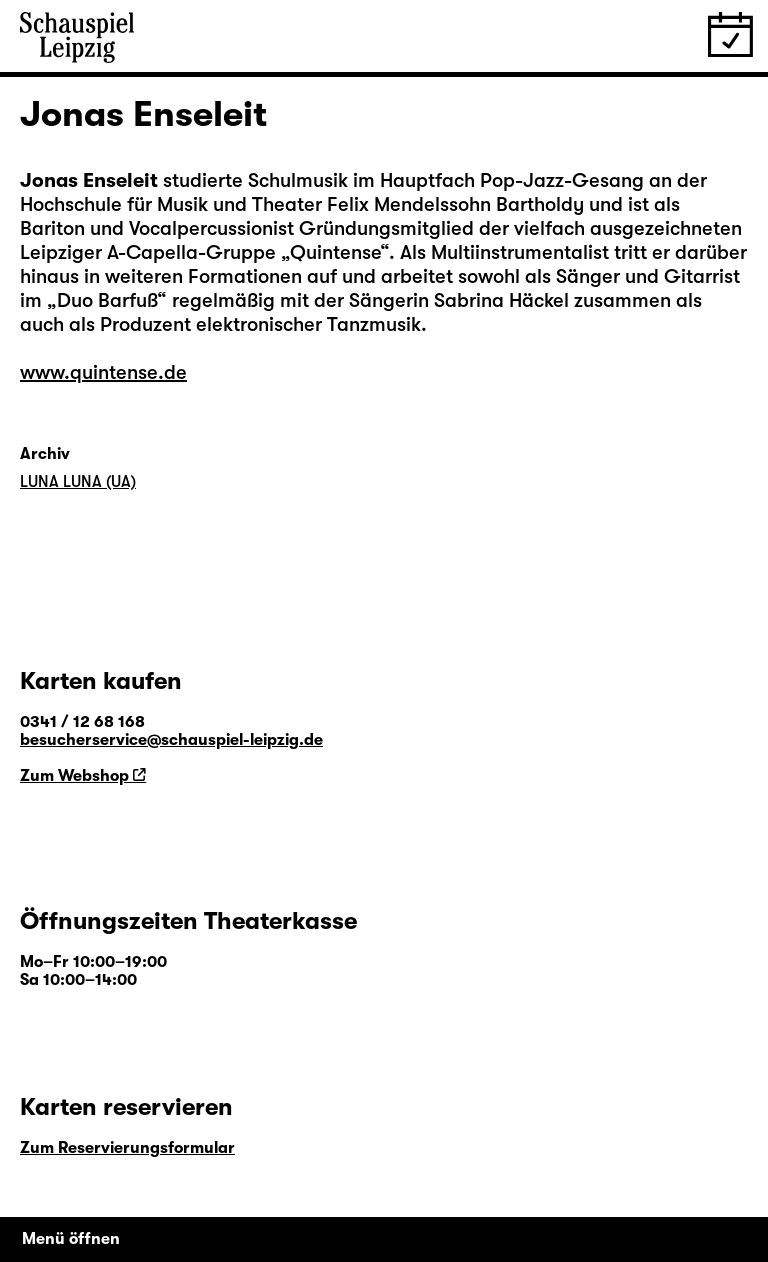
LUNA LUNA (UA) (78, 482)
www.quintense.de (103, 372)
